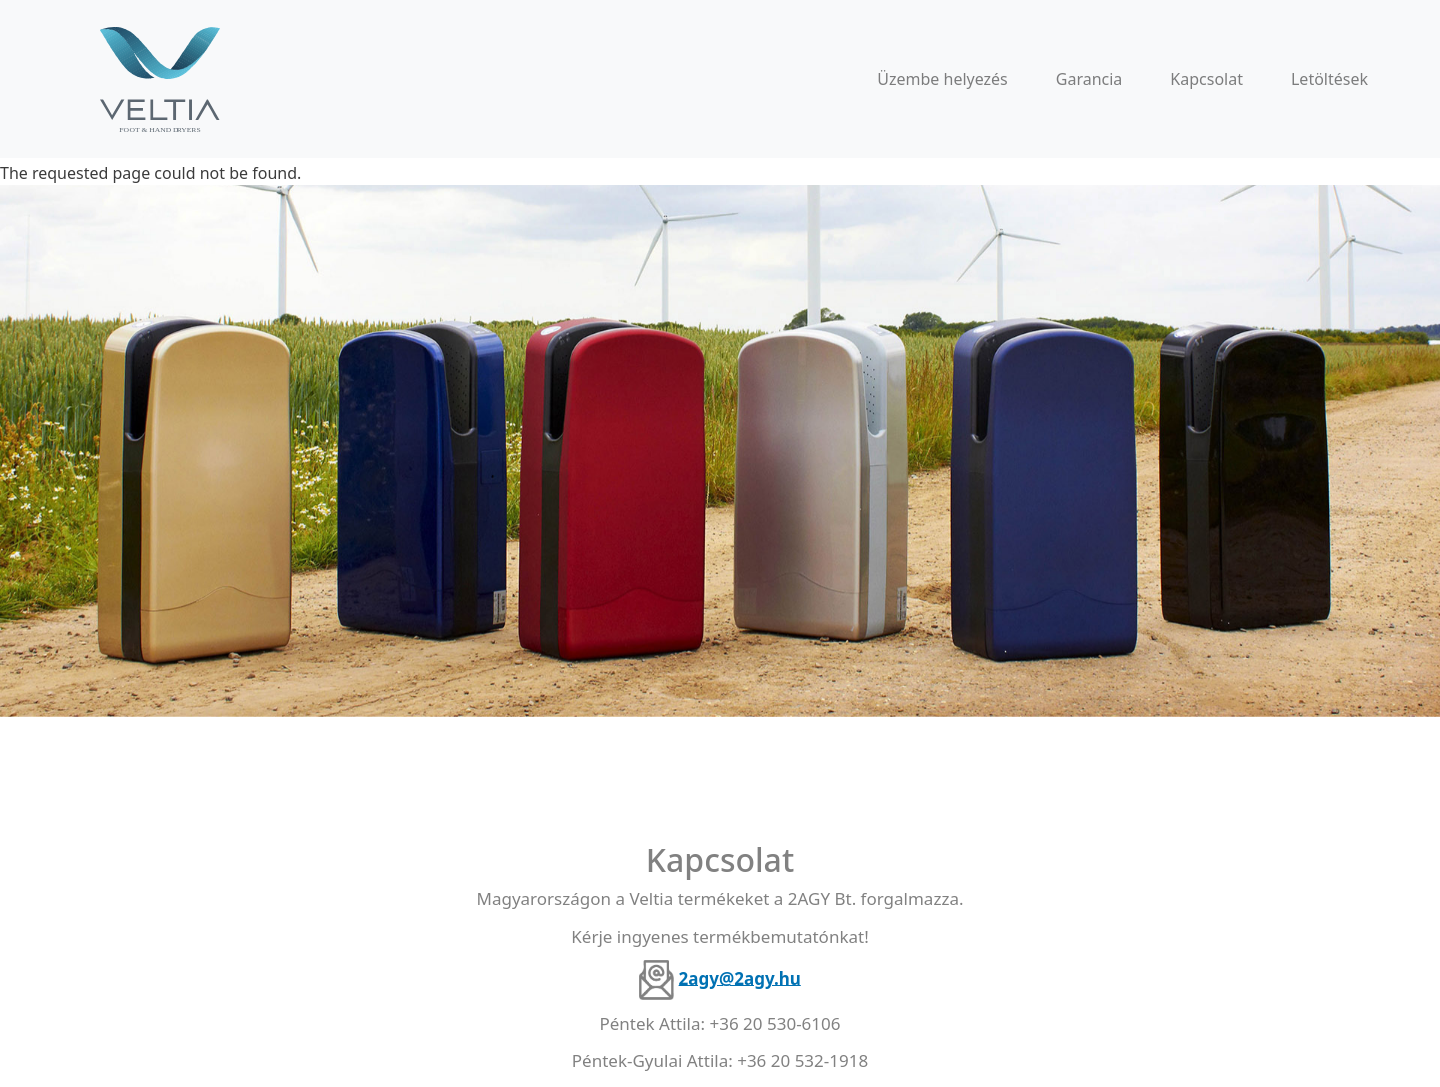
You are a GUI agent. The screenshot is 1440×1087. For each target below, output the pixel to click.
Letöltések (1329, 79)
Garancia (1089, 79)
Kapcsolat (1206, 79)
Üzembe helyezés (942, 79)
